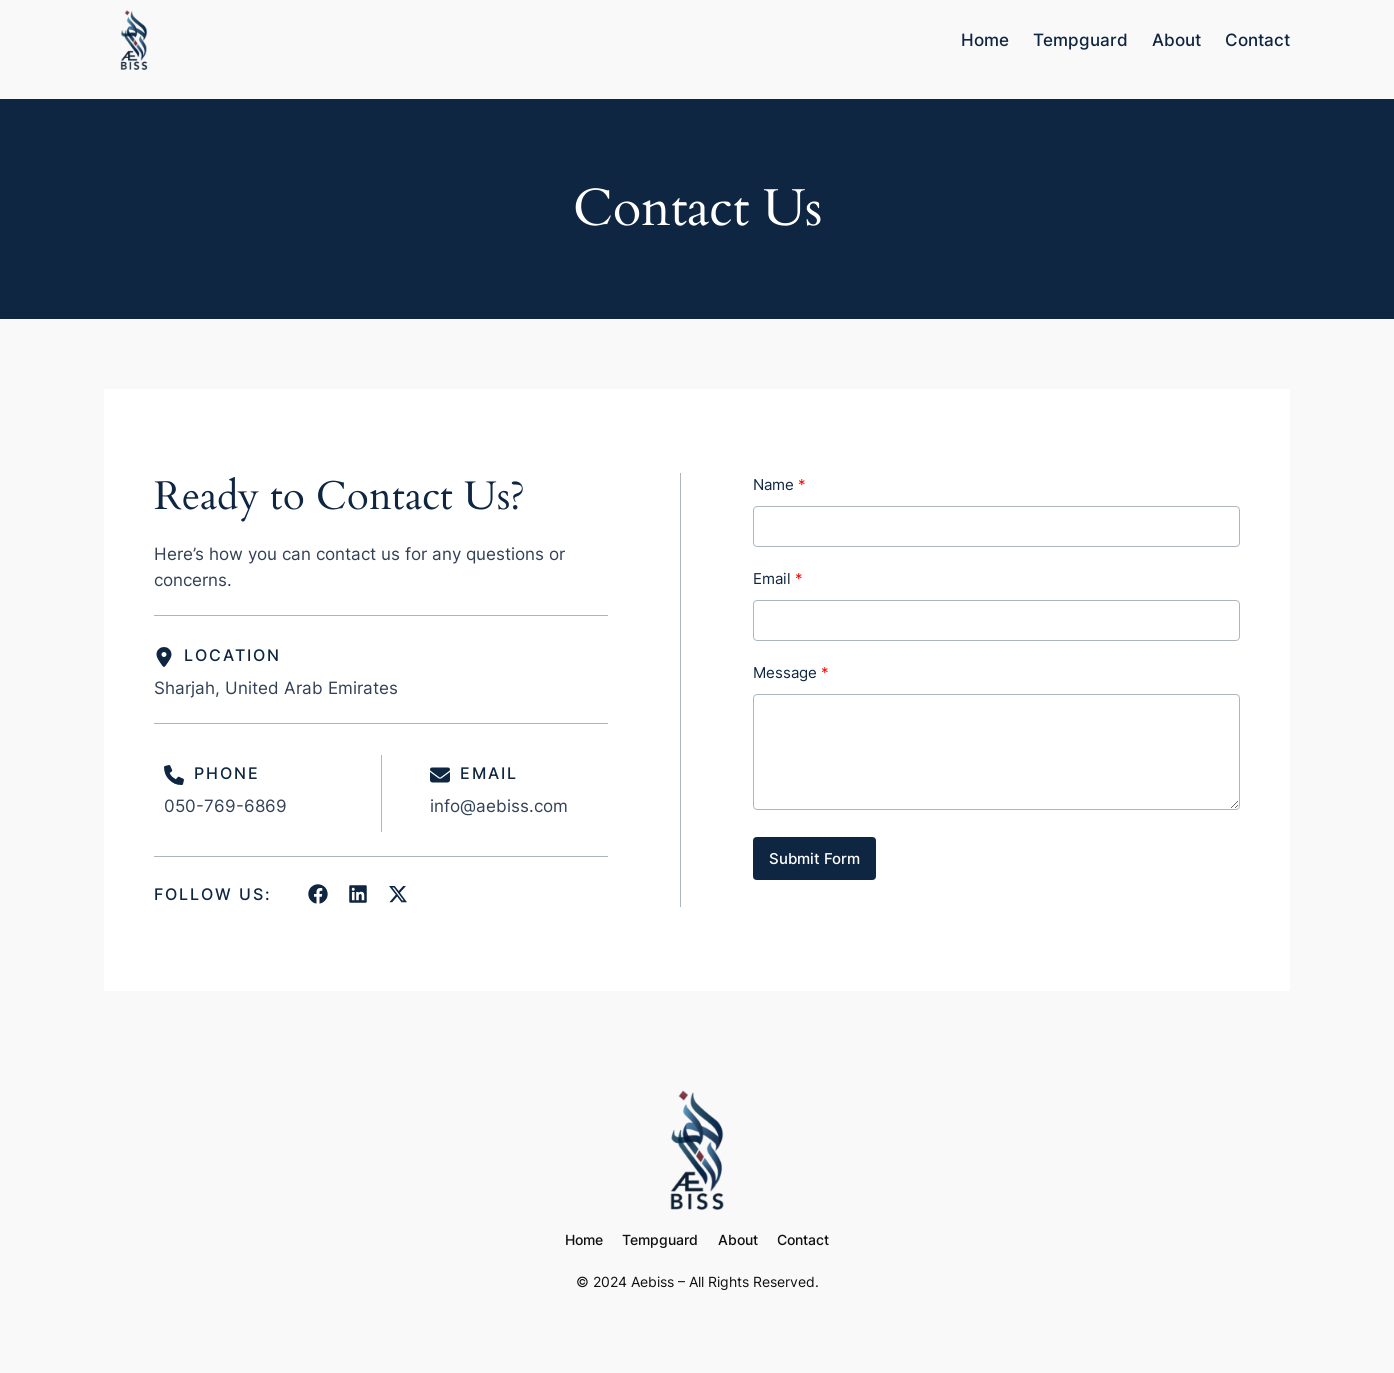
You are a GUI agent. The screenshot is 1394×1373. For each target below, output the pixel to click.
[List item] (318, 894)
